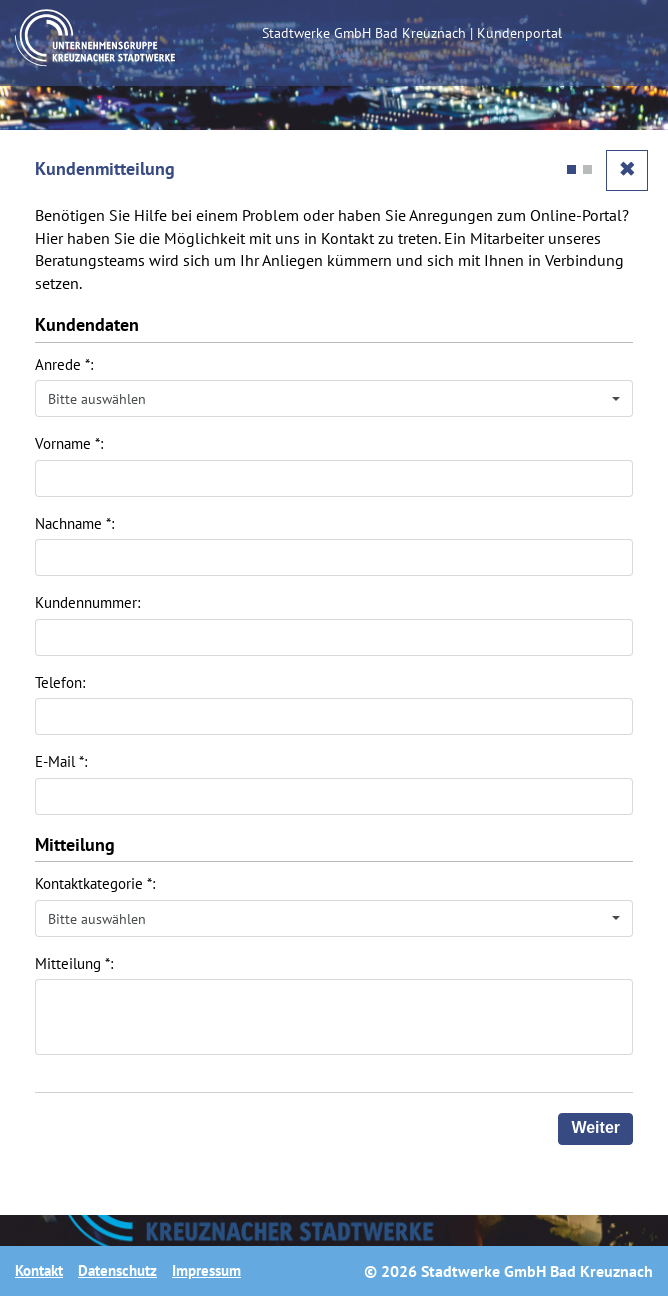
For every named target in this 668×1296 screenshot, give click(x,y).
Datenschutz (117, 1270)
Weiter (595, 1127)
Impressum (206, 1270)
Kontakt (39, 1270)
